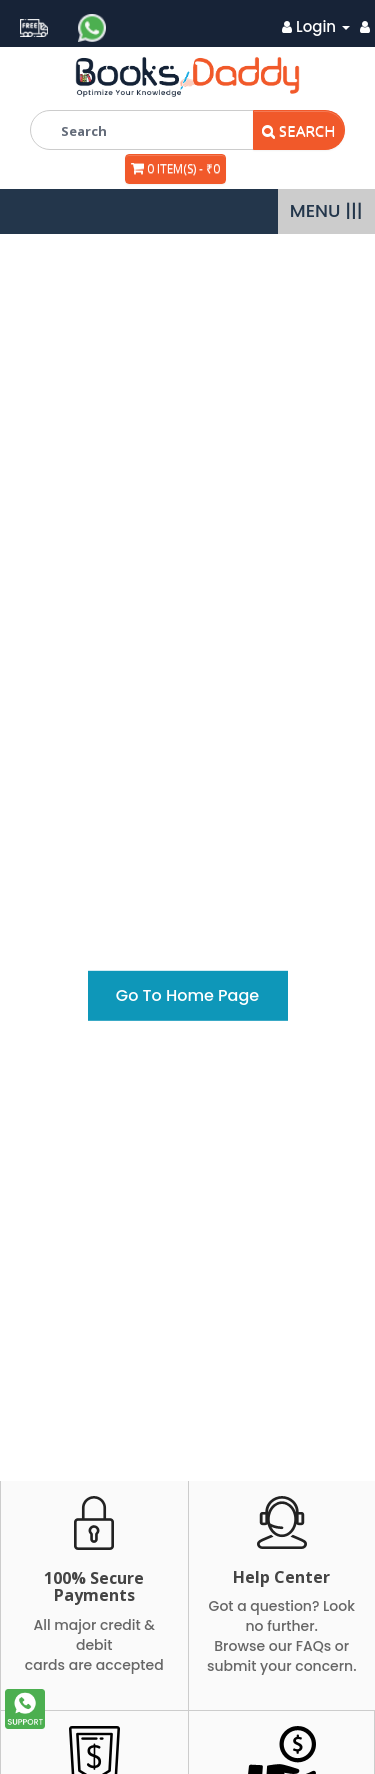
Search (299, 130)
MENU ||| (326, 210)
